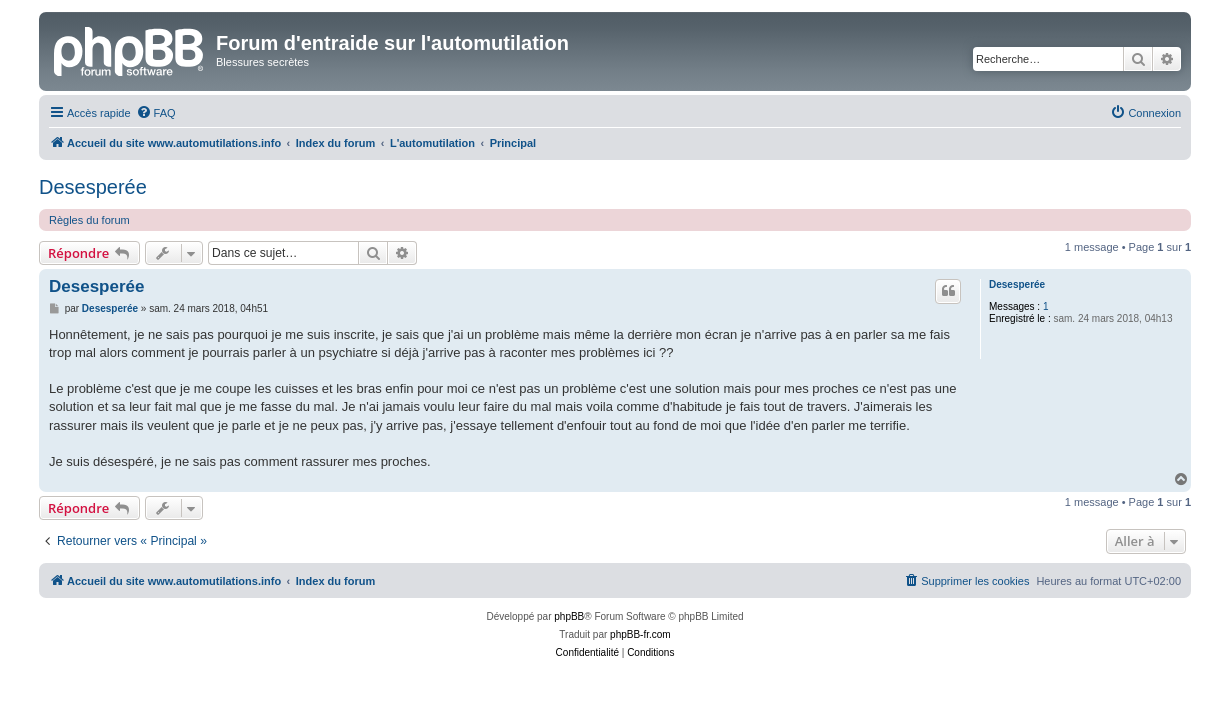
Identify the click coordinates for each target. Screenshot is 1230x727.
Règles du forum (89, 220)
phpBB (569, 616)
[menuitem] (156, 113)
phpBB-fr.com (640, 634)
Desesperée (93, 187)
